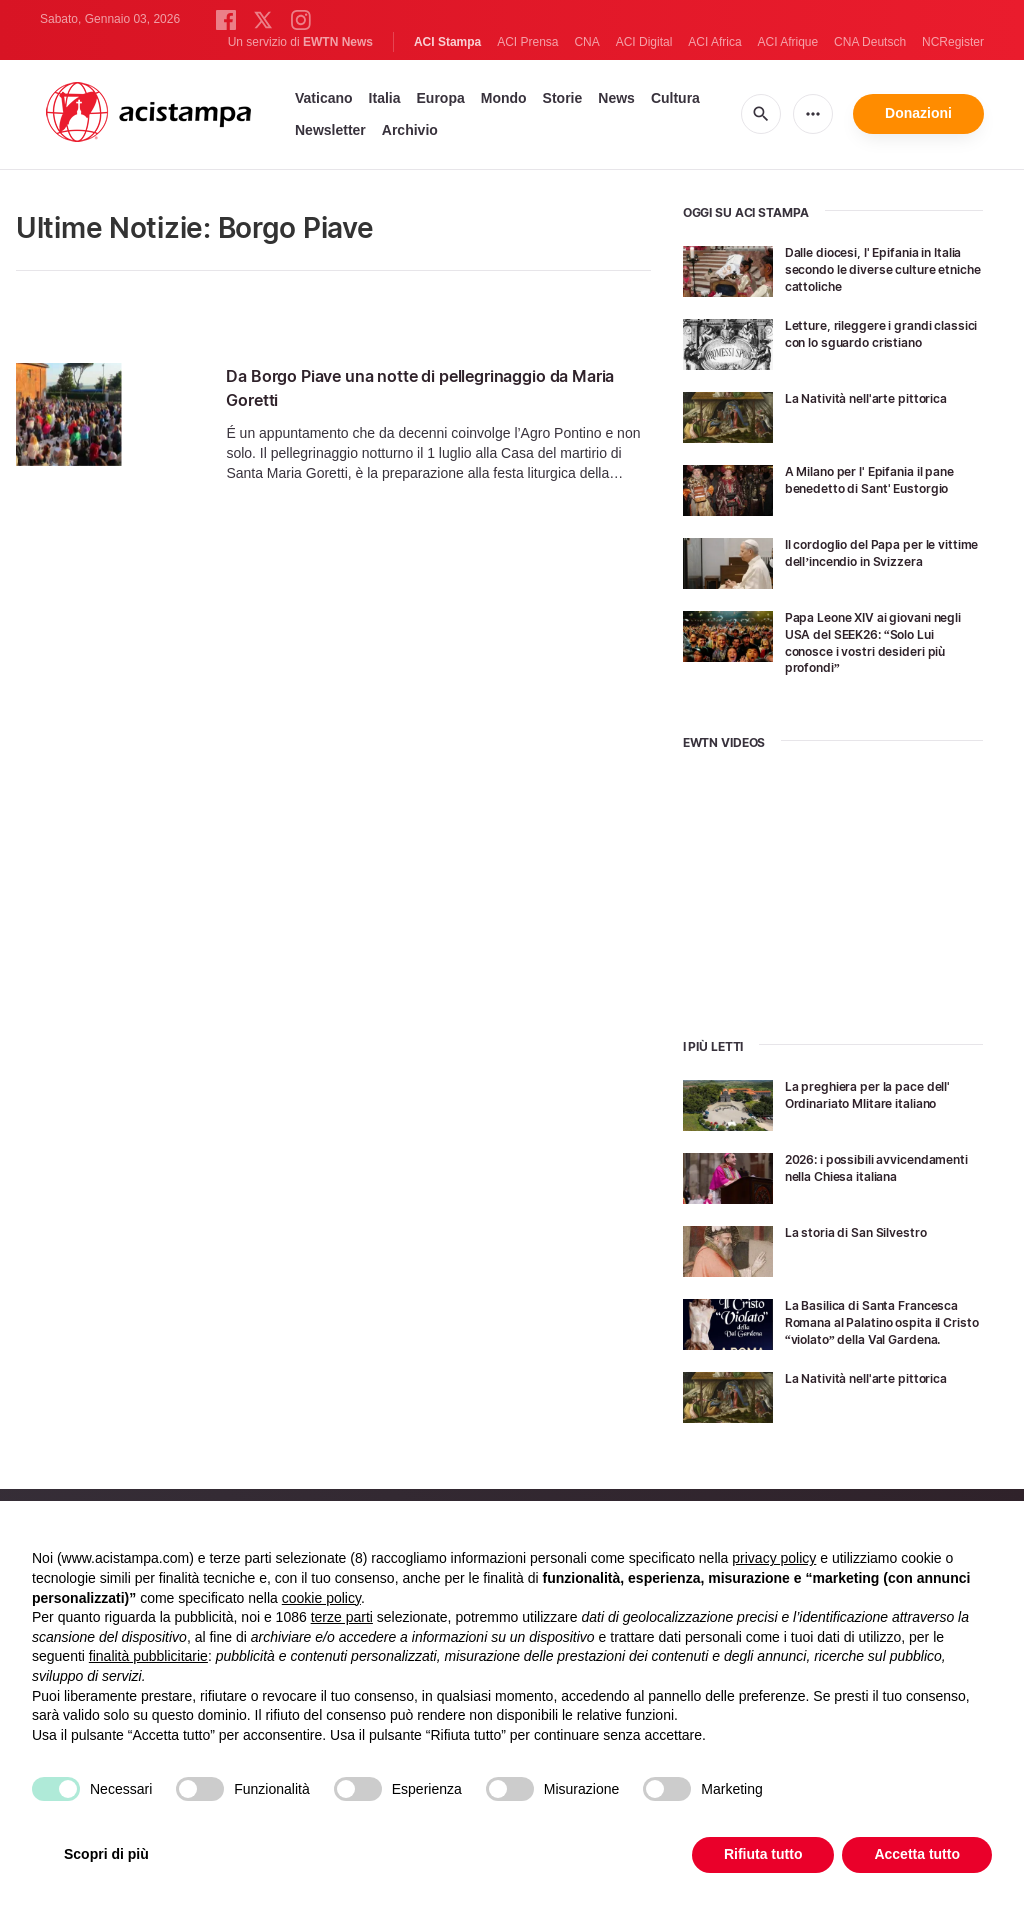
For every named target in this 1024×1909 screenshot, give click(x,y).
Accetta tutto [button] (917, 1854)
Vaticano (324, 98)
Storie (563, 98)
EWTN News (338, 42)
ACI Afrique (787, 42)
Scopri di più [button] (106, 1854)
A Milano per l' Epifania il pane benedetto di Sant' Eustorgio (866, 487)
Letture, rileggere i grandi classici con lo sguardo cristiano (869, 341)
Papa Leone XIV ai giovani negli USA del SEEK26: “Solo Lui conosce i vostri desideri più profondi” (879, 641)
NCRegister (953, 42)
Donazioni (918, 113)
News (616, 98)
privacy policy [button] (774, 1558)
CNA (586, 42)
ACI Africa (714, 42)
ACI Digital (644, 42)
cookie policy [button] (321, 1598)
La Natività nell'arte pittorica (878, 397)
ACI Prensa (527, 42)
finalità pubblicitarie (148, 1656)
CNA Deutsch (870, 42)
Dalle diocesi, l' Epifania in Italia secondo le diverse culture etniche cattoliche (871, 268)
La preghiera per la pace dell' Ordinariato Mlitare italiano (880, 1094)
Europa (441, 98)
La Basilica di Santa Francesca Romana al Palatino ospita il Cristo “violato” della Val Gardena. (876, 1329)
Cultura (675, 98)
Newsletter (330, 130)
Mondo (504, 98)
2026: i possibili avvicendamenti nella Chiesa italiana (880, 1175)
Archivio (410, 130)
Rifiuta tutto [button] (763, 1854)
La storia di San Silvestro (867, 1231)
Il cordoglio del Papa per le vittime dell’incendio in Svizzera (873, 560)
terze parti (342, 1617)
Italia (385, 98)
